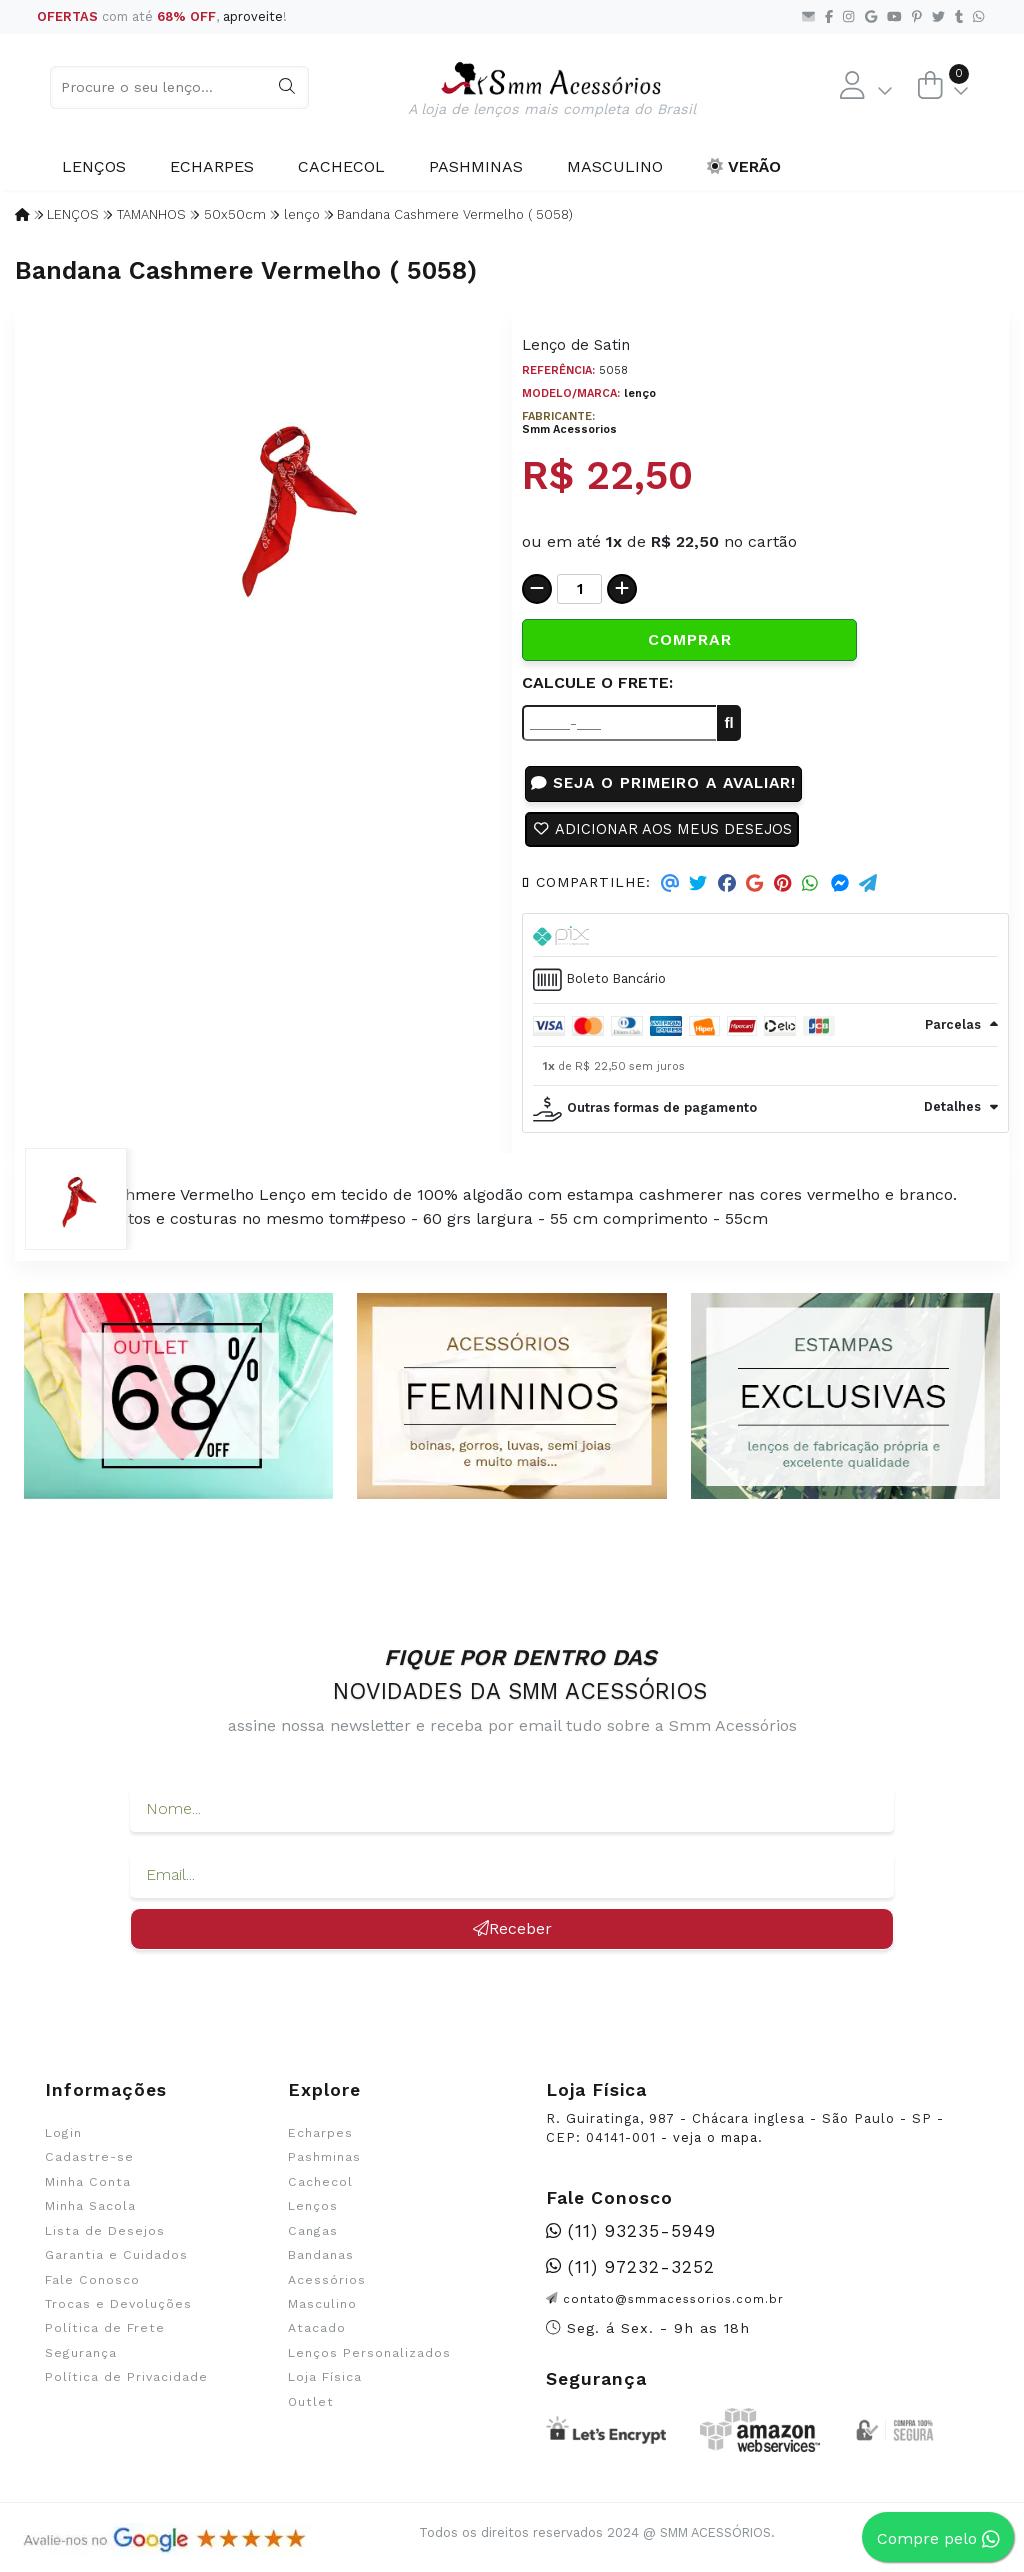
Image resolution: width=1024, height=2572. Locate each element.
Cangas (313, 2236)
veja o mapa (715, 2142)
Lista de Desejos (105, 2236)
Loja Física (325, 2383)
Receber (512, 1933)
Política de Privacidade (126, 2383)
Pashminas (476, 166)
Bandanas (321, 2260)
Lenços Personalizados (369, 2358)
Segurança (81, 2358)
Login (63, 2138)
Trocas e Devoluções (118, 2309)
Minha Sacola (90, 2211)
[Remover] (537, 589)
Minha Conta (88, 2187)
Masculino (615, 166)
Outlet (311, 2407)
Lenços (94, 166)
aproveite (253, 16)
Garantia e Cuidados (116, 2260)
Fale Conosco (92, 2285)
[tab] (765, 941)
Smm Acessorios (569, 429)
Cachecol (341, 166)
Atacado (317, 2334)
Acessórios (327, 2285)
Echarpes (212, 166)
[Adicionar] (622, 589)
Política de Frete (105, 2334)
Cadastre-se (89, 2162)
